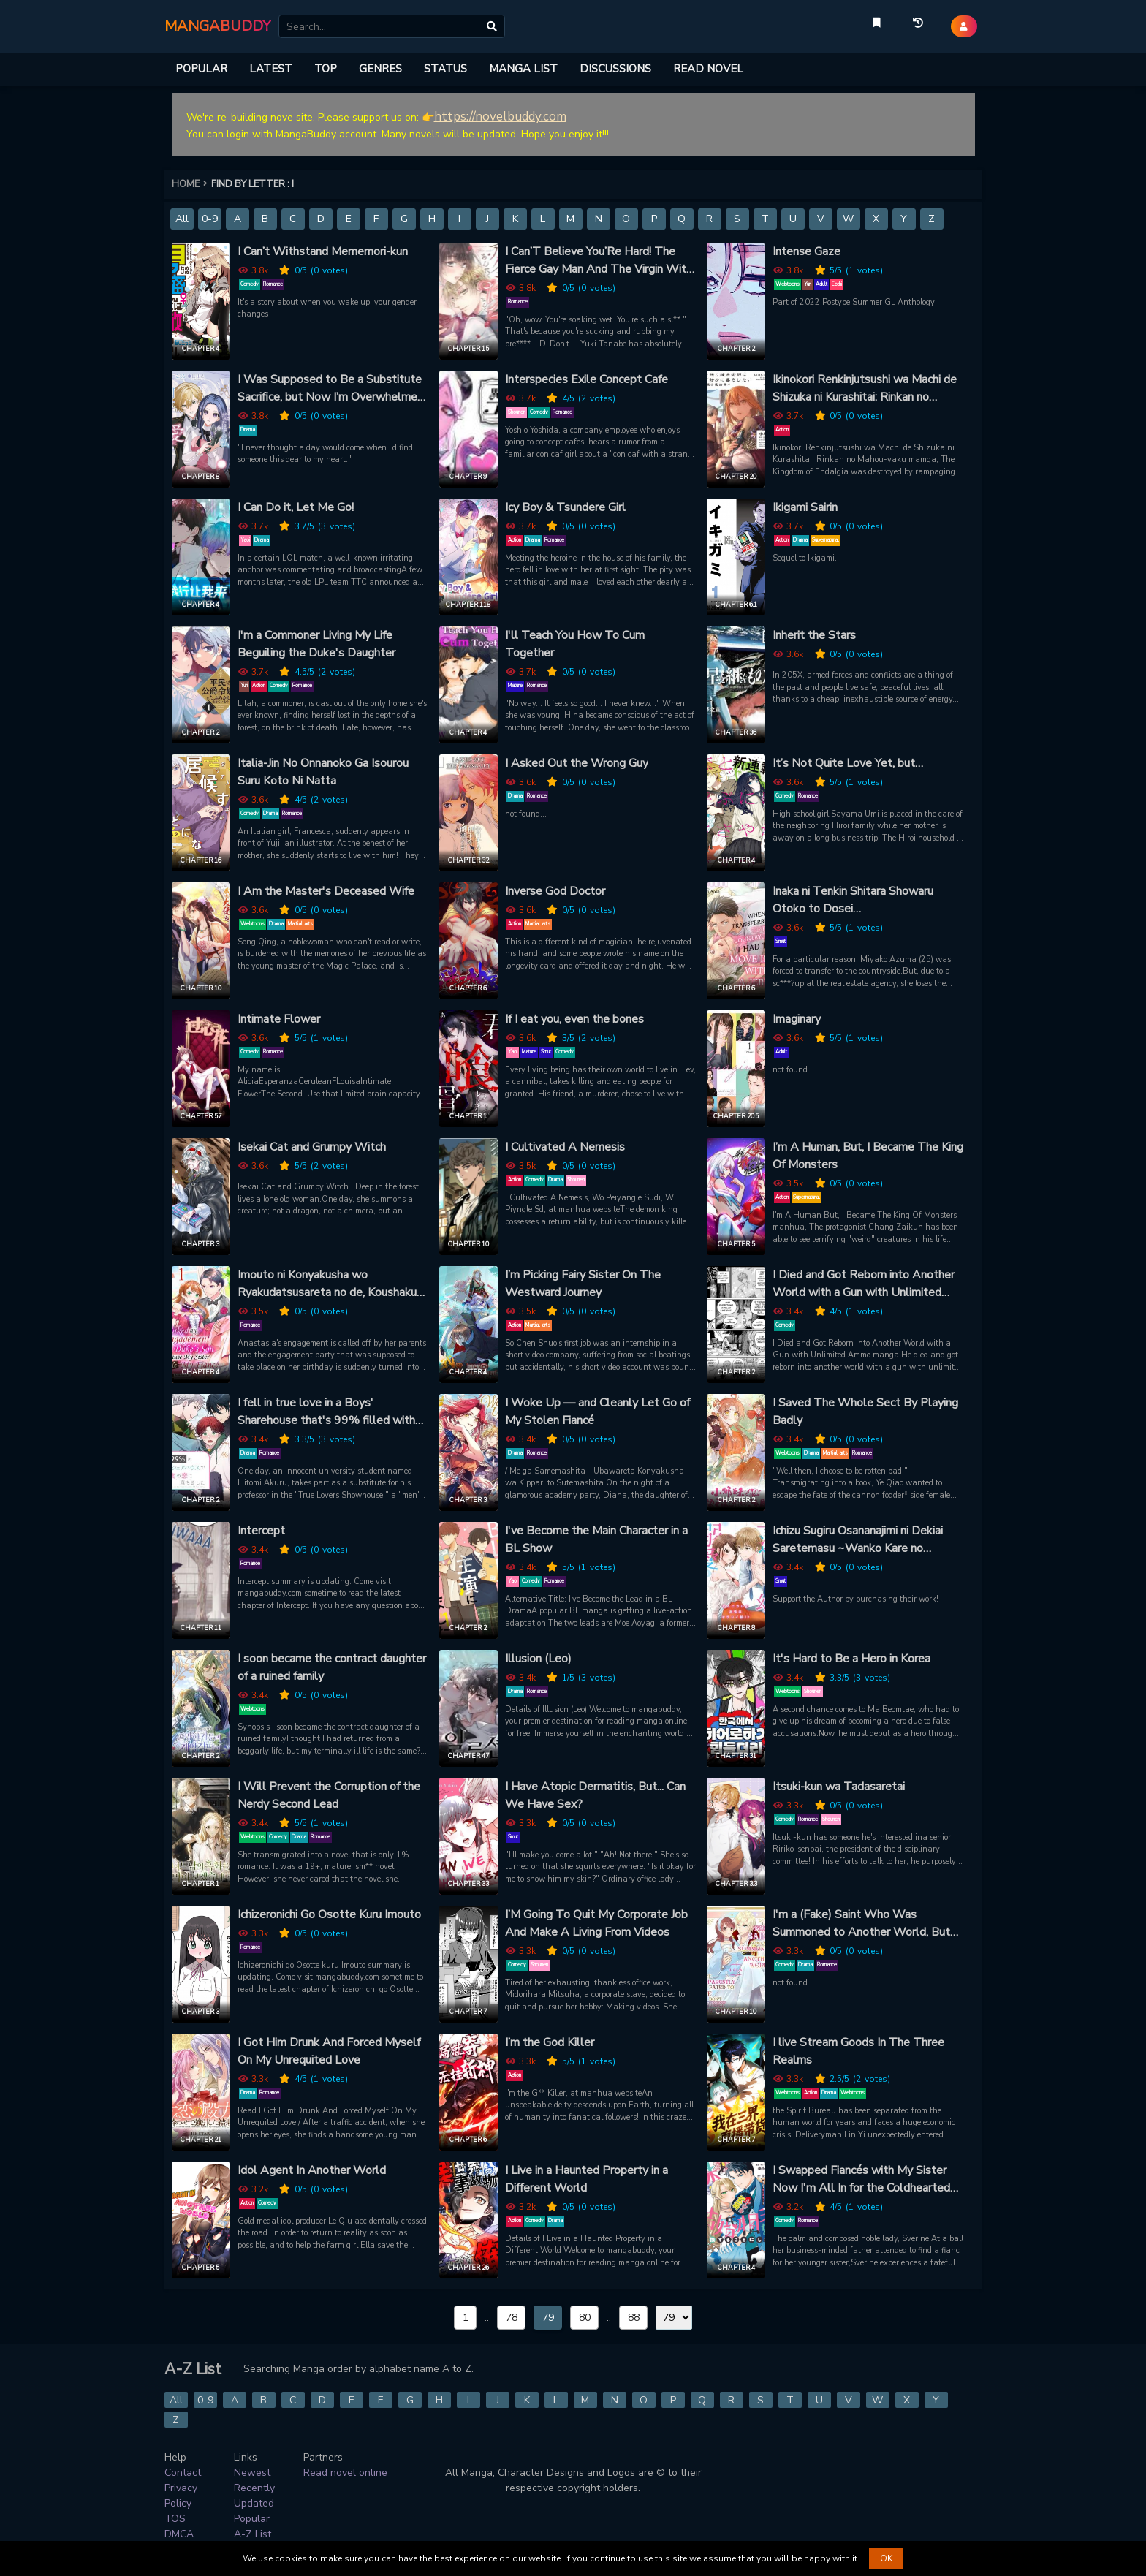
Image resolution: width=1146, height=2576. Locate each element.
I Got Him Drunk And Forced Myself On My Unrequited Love (329, 2051)
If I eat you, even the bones (574, 1019)
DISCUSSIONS (615, 68)
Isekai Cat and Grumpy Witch (312, 1147)
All (182, 219)
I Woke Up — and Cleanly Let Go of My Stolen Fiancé (597, 1411)
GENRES (380, 68)
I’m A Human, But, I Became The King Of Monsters (868, 1156)
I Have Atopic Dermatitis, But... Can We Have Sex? (595, 1795)
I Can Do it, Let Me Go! (296, 507)
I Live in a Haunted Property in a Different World (586, 2179)
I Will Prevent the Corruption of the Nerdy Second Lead (329, 1795)
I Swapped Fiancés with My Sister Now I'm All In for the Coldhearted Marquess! (861, 2179)
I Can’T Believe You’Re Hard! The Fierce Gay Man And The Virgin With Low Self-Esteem (598, 260)
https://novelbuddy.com (500, 116)
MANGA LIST (523, 68)
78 (511, 2318)
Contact (182, 2473)
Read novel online (345, 2473)
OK (886, 2558)
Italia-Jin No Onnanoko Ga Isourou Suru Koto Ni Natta (323, 772)
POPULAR (201, 68)
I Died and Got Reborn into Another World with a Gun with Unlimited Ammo (864, 1284)
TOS (175, 2519)
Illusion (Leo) (538, 1659)
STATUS (445, 68)
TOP (325, 68)
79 (548, 2318)
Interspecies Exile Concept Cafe (586, 379)
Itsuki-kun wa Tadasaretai (839, 1786)
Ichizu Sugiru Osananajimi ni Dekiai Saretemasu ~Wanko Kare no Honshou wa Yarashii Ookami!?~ (858, 1540)
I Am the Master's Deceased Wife (326, 891)
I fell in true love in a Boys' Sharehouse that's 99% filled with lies (326, 1412)
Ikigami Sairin (805, 507)
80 (585, 2318)
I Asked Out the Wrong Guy (576, 763)
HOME (191, 184)
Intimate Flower (279, 1019)
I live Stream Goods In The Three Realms (858, 2051)
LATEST (270, 68)
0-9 (210, 219)
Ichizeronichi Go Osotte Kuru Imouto (329, 1914)
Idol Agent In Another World (312, 2170)
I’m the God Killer (549, 2042)
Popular (252, 2519)
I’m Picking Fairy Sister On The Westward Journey (583, 1283)
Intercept (261, 1531)
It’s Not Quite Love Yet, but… (848, 763)
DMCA (179, 2534)
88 (634, 2318)
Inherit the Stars (814, 635)
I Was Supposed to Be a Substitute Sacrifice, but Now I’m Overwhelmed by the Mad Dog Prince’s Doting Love (331, 388)
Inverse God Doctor (555, 891)
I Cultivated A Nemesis (565, 1147)
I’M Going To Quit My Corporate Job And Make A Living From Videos (596, 1923)
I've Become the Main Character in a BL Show (596, 1539)
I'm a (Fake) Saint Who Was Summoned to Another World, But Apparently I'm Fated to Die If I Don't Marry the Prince (861, 1923)
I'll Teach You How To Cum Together (575, 644)
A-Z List (252, 2534)
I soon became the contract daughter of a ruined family (332, 1667)
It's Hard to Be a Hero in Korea (851, 1659)
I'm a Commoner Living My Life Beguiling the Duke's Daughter (316, 644)
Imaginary (797, 1019)
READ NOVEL (708, 68)
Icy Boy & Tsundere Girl (565, 507)
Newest (252, 2473)
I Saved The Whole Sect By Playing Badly (865, 1411)
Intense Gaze (806, 251)
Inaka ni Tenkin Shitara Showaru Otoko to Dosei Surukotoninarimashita (853, 900)
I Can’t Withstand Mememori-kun (323, 251)
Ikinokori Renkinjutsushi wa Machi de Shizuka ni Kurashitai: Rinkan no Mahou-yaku (865, 388)
